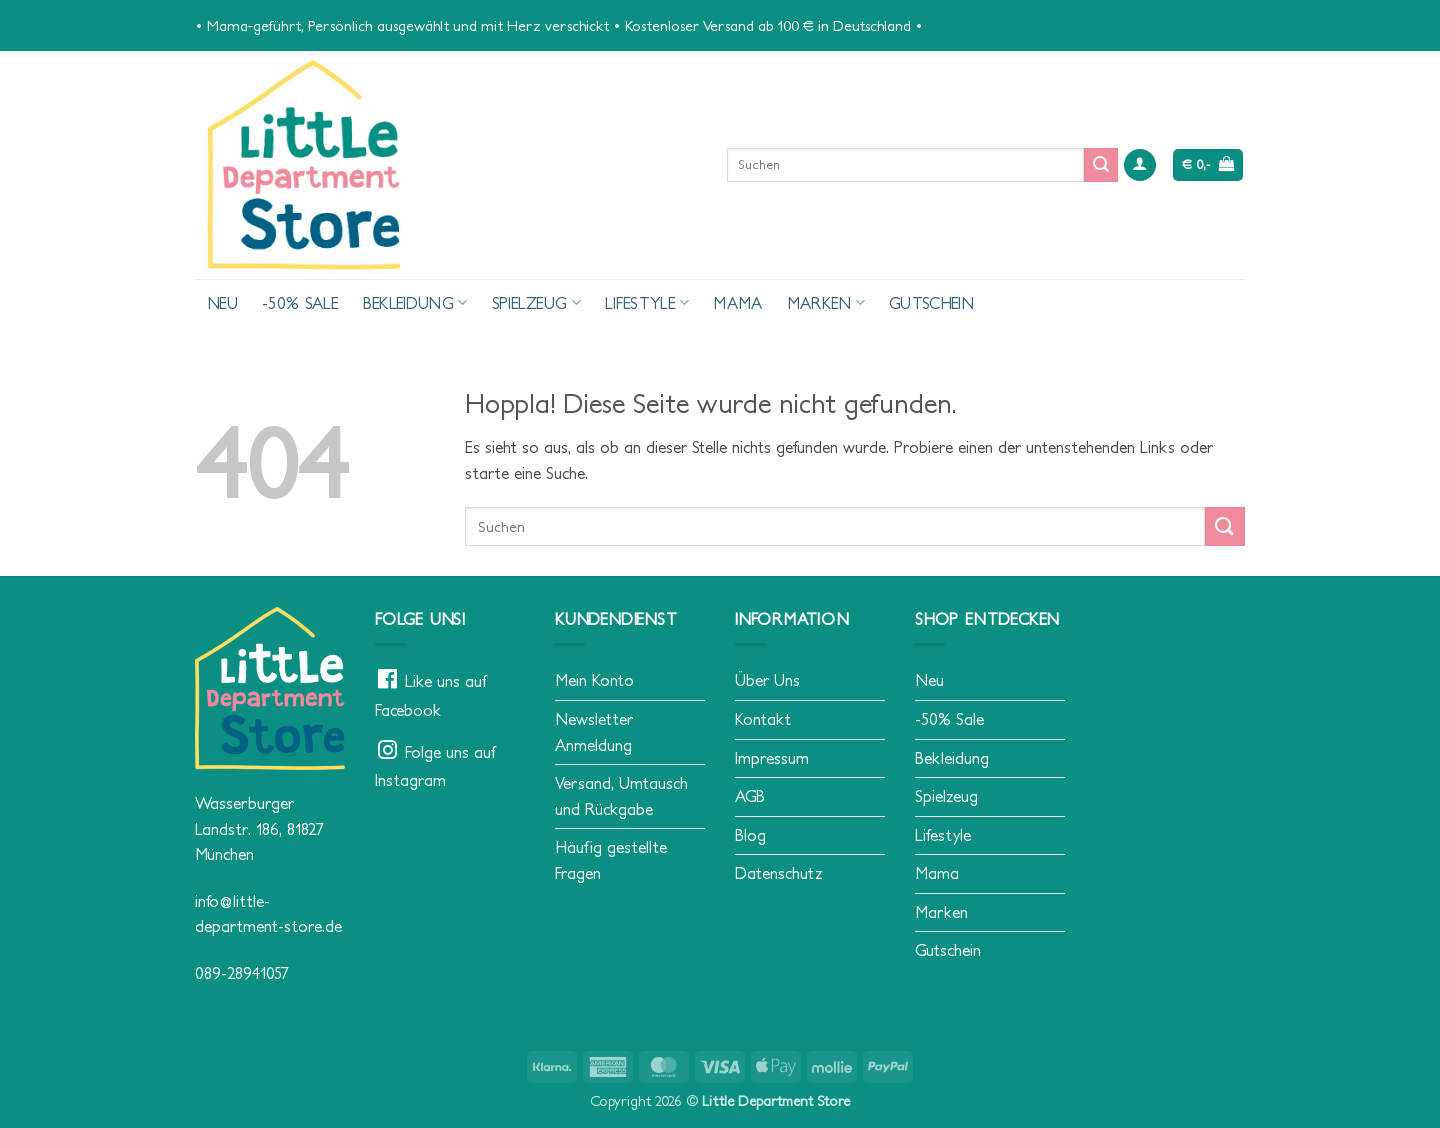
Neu (222, 303)
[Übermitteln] (1101, 165)
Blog (750, 835)
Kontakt (763, 719)
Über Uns (767, 680)
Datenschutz (779, 873)
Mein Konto (594, 680)
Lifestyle (647, 302)
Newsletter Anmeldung (594, 732)
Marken (826, 302)
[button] (1140, 165)
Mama (737, 303)
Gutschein (931, 303)
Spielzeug (536, 302)
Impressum (772, 758)
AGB (750, 796)
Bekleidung (415, 302)
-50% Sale (300, 303)
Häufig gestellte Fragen (611, 860)
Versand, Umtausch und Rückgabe (621, 796)
